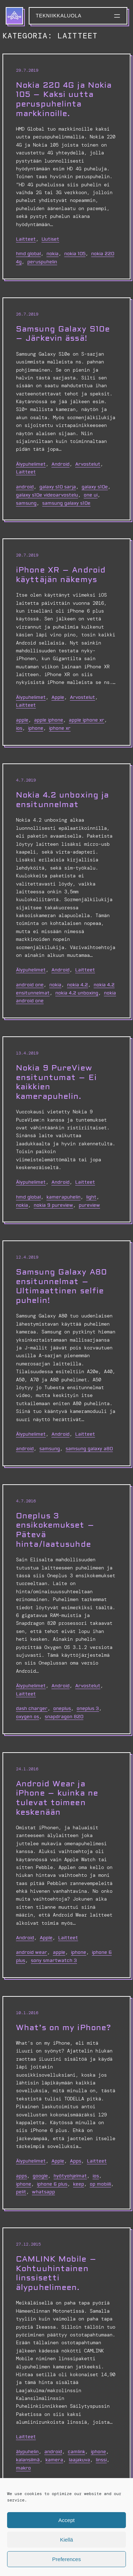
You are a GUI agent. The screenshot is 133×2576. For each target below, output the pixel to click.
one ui (91, 495)
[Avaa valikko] (117, 16)
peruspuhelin (42, 262)
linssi (101, 2460)
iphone (35, 728)
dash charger (32, 1708)
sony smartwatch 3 (54, 1960)
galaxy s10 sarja (57, 487)
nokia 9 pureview (53, 1205)
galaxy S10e (95, 487)
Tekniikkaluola (59, 15)
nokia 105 (74, 254)
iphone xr (60, 728)
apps (21, 2176)
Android (60, 464)
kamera (54, 2460)
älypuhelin (27, 2452)
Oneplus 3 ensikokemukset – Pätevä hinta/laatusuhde (55, 1530)
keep (78, 2184)
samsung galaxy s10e (66, 503)
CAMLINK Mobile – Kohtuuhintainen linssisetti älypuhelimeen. (56, 2273)
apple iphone (48, 720)
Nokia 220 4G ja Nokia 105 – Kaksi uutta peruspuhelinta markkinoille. (64, 100)
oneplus (62, 1708)
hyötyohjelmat (70, 2176)
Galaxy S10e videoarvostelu (47, 495)
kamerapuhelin (63, 1197)
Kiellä (66, 2540)
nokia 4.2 (77, 985)
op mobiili (100, 2184)
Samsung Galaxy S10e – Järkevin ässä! (63, 333)
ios (19, 728)
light (91, 1197)
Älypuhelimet (31, 464)
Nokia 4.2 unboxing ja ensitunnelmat (62, 799)
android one (30, 985)
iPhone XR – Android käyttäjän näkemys (61, 574)
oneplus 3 (88, 1708)
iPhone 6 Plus (52, 2184)
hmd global (28, 254)
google (40, 2176)
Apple (57, 697)
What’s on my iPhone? (63, 2028)
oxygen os (27, 1717)
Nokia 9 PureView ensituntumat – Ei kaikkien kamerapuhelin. (56, 1082)
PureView (89, 1205)
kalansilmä (28, 2460)
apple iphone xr (86, 720)
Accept (67, 2520)
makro (23, 2468)
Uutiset (50, 239)
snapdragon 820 (64, 1717)
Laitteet (26, 239)
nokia (52, 254)
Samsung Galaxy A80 (89, 1449)
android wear (31, 1952)
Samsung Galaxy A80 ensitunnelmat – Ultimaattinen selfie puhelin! (61, 1286)
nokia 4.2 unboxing (76, 993)
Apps (75, 2161)
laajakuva (79, 2460)
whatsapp (43, 2192)
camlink (76, 2452)
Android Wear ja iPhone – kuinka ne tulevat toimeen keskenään (57, 1798)
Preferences (66, 2559)
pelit (21, 2192)
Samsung (26, 503)
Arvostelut (87, 464)
